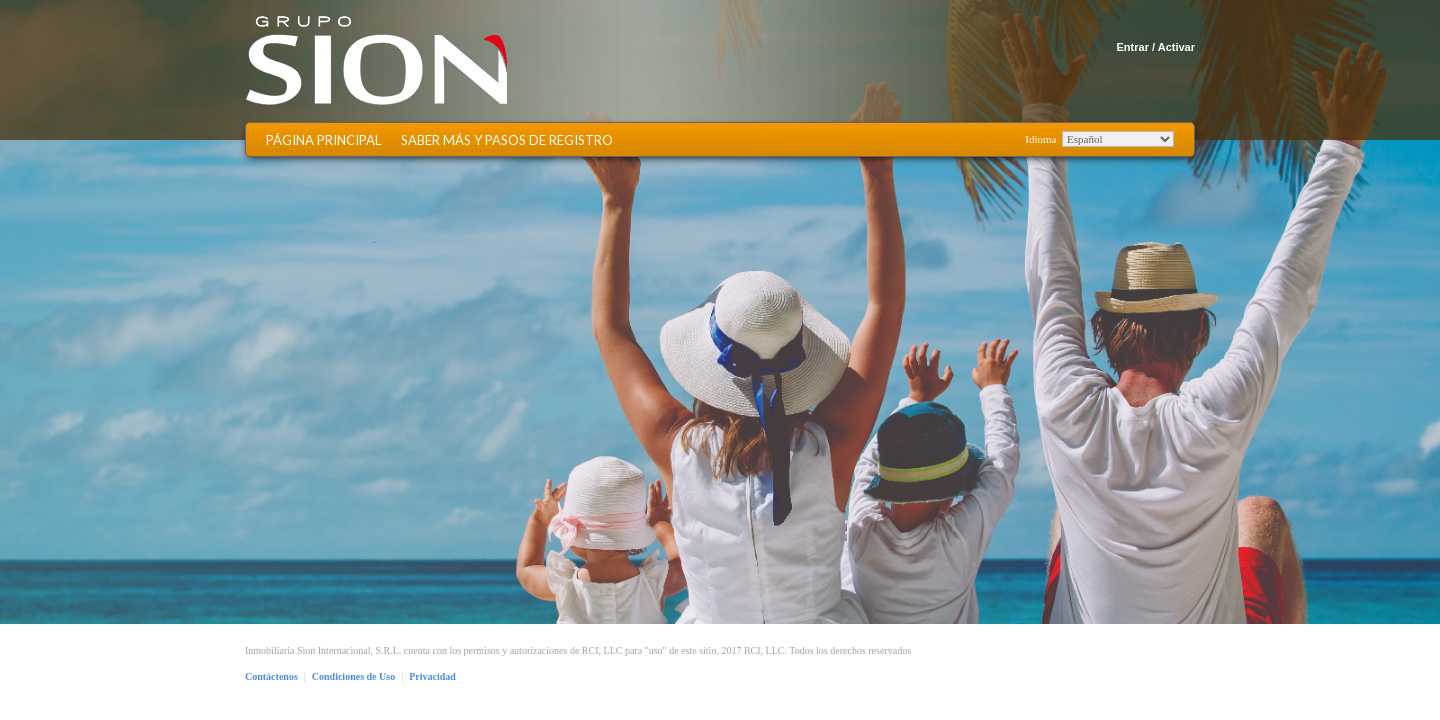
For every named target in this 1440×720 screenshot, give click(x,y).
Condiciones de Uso (353, 676)
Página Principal (323, 140)
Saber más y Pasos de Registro (507, 140)
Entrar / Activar (1156, 47)
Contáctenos (271, 676)
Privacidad (432, 676)
